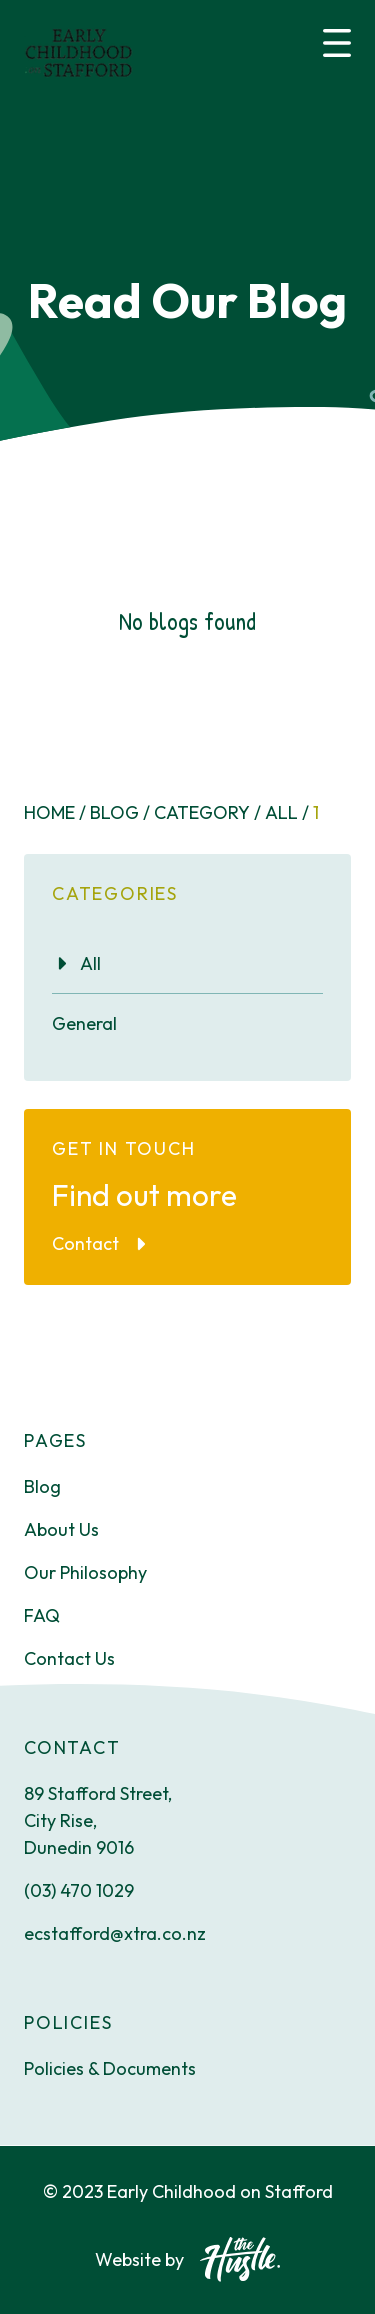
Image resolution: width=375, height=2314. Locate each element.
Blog (120, 812)
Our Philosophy (85, 1572)
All (287, 812)
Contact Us (69, 1658)
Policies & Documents (110, 2068)
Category (207, 812)
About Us (61, 1529)
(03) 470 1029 (79, 1890)
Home (55, 812)
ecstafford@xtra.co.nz (115, 1933)
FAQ (42, 1615)
